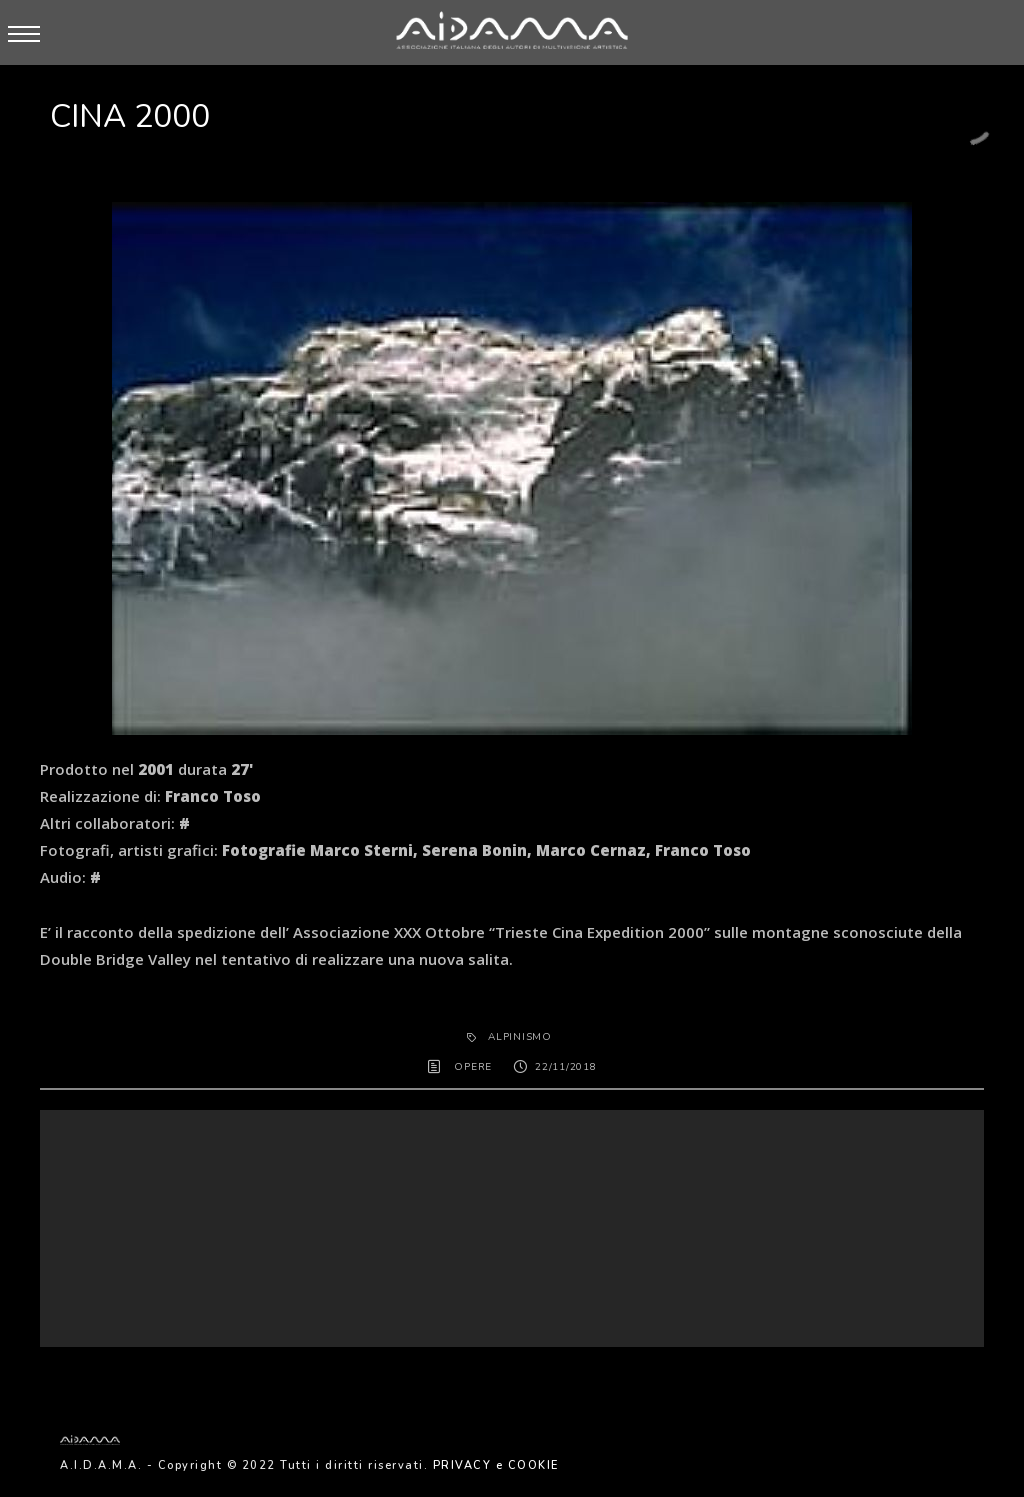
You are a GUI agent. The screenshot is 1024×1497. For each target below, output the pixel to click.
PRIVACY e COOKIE (496, 1465)
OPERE (473, 1067)
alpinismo (520, 1037)
